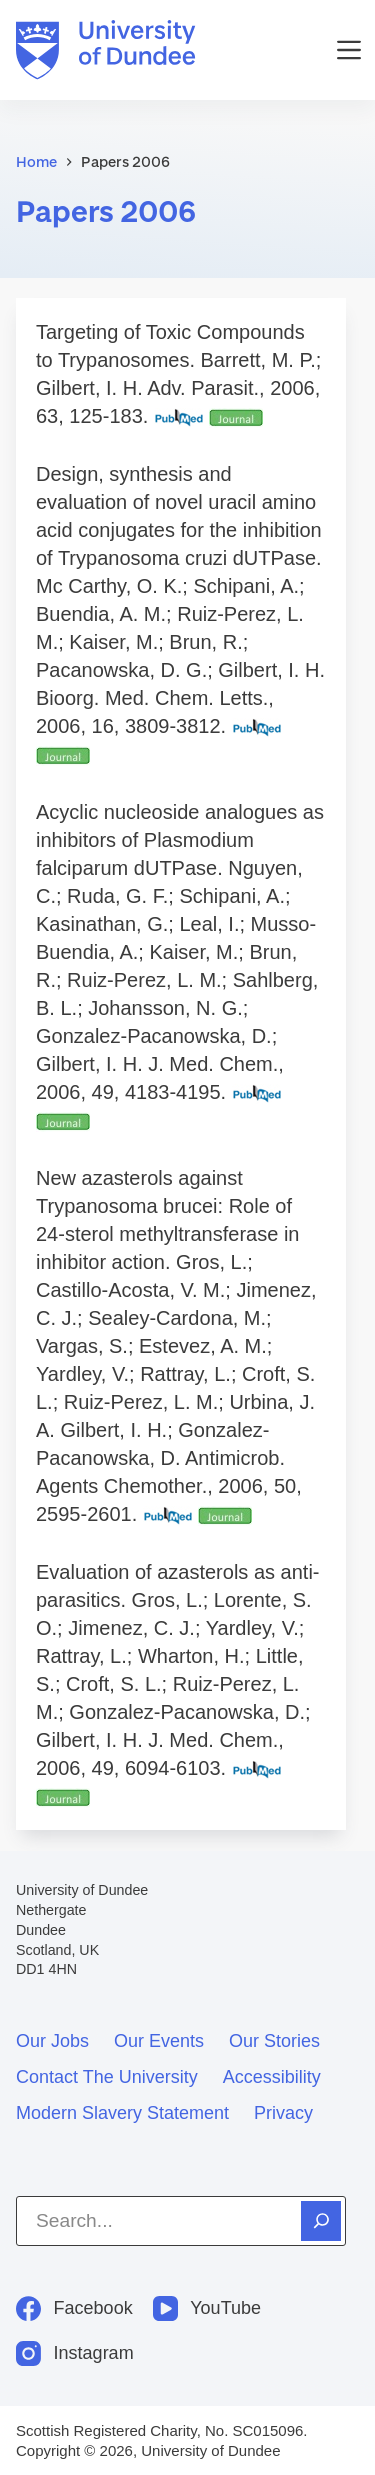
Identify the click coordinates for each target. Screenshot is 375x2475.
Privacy (283, 2113)
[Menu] (349, 50)
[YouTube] (207, 2308)
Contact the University (107, 2077)
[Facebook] (74, 2308)
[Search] (321, 2221)
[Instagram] (75, 2353)
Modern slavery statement (122, 2113)
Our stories (274, 2041)
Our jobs (52, 2041)
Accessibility (272, 2077)
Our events (159, 2041)
